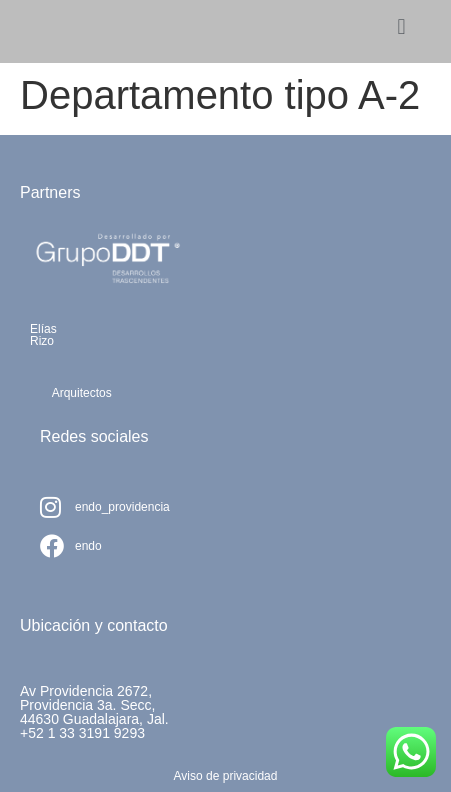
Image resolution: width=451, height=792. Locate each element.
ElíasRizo (43, 335)
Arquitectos (82, 393)
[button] (401, 26)
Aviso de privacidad (226, 776)
